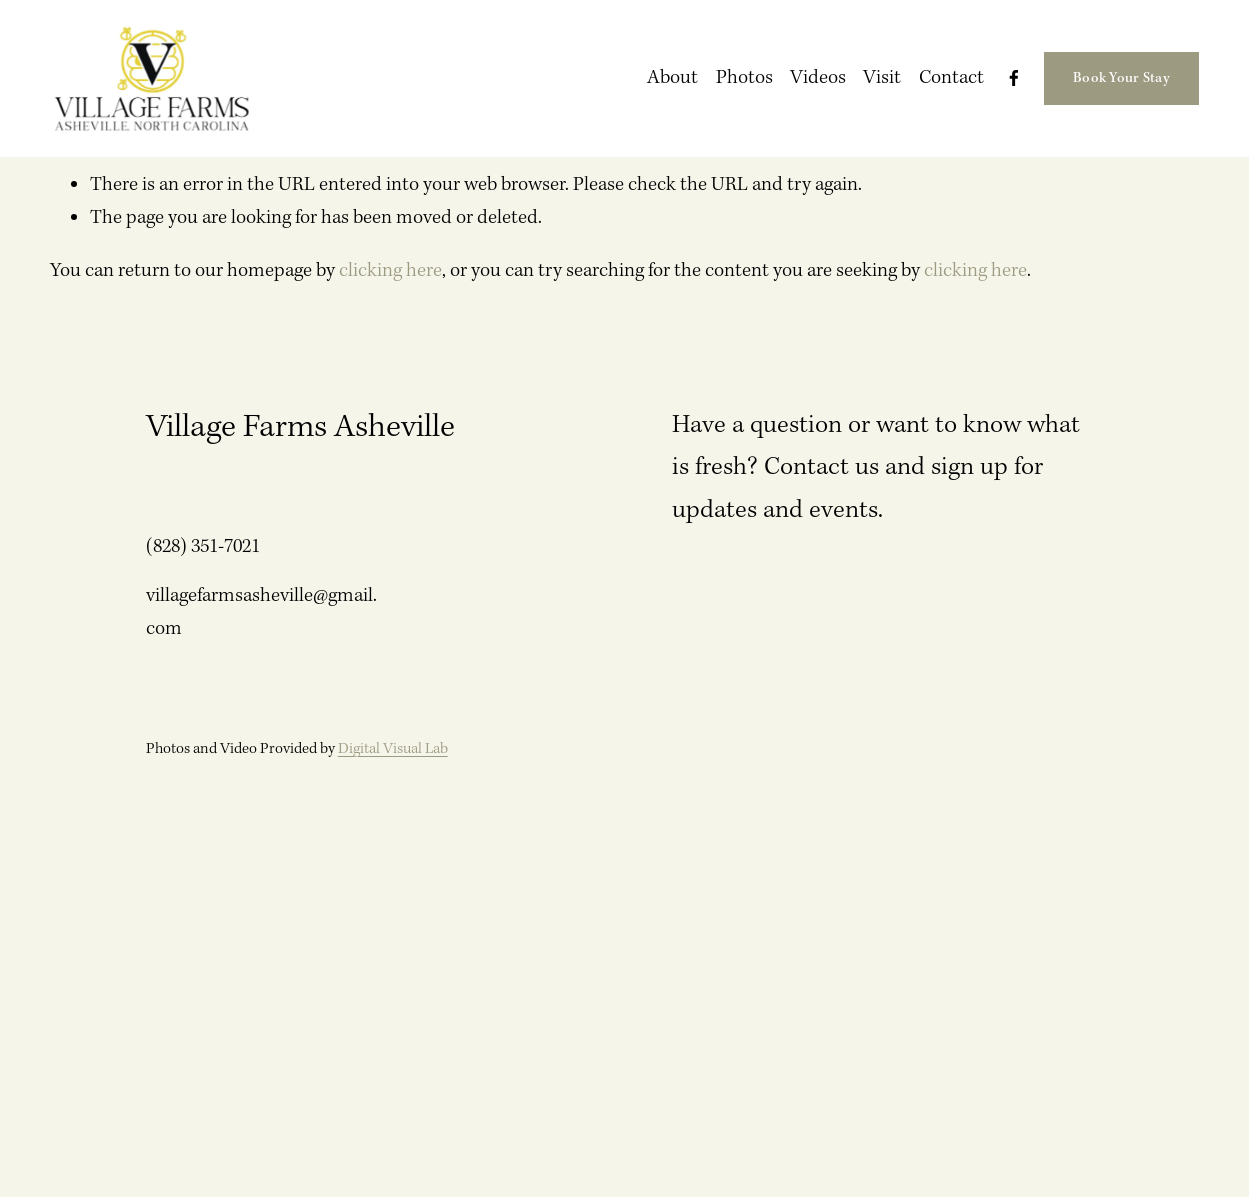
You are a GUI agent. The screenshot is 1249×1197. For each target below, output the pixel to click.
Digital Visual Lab (393, 748)
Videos (818, 77)
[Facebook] (1014, 78)
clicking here (390, 270)
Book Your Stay (1121, 78)
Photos (744, 77)
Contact (951, 77)
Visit (882, 77)
